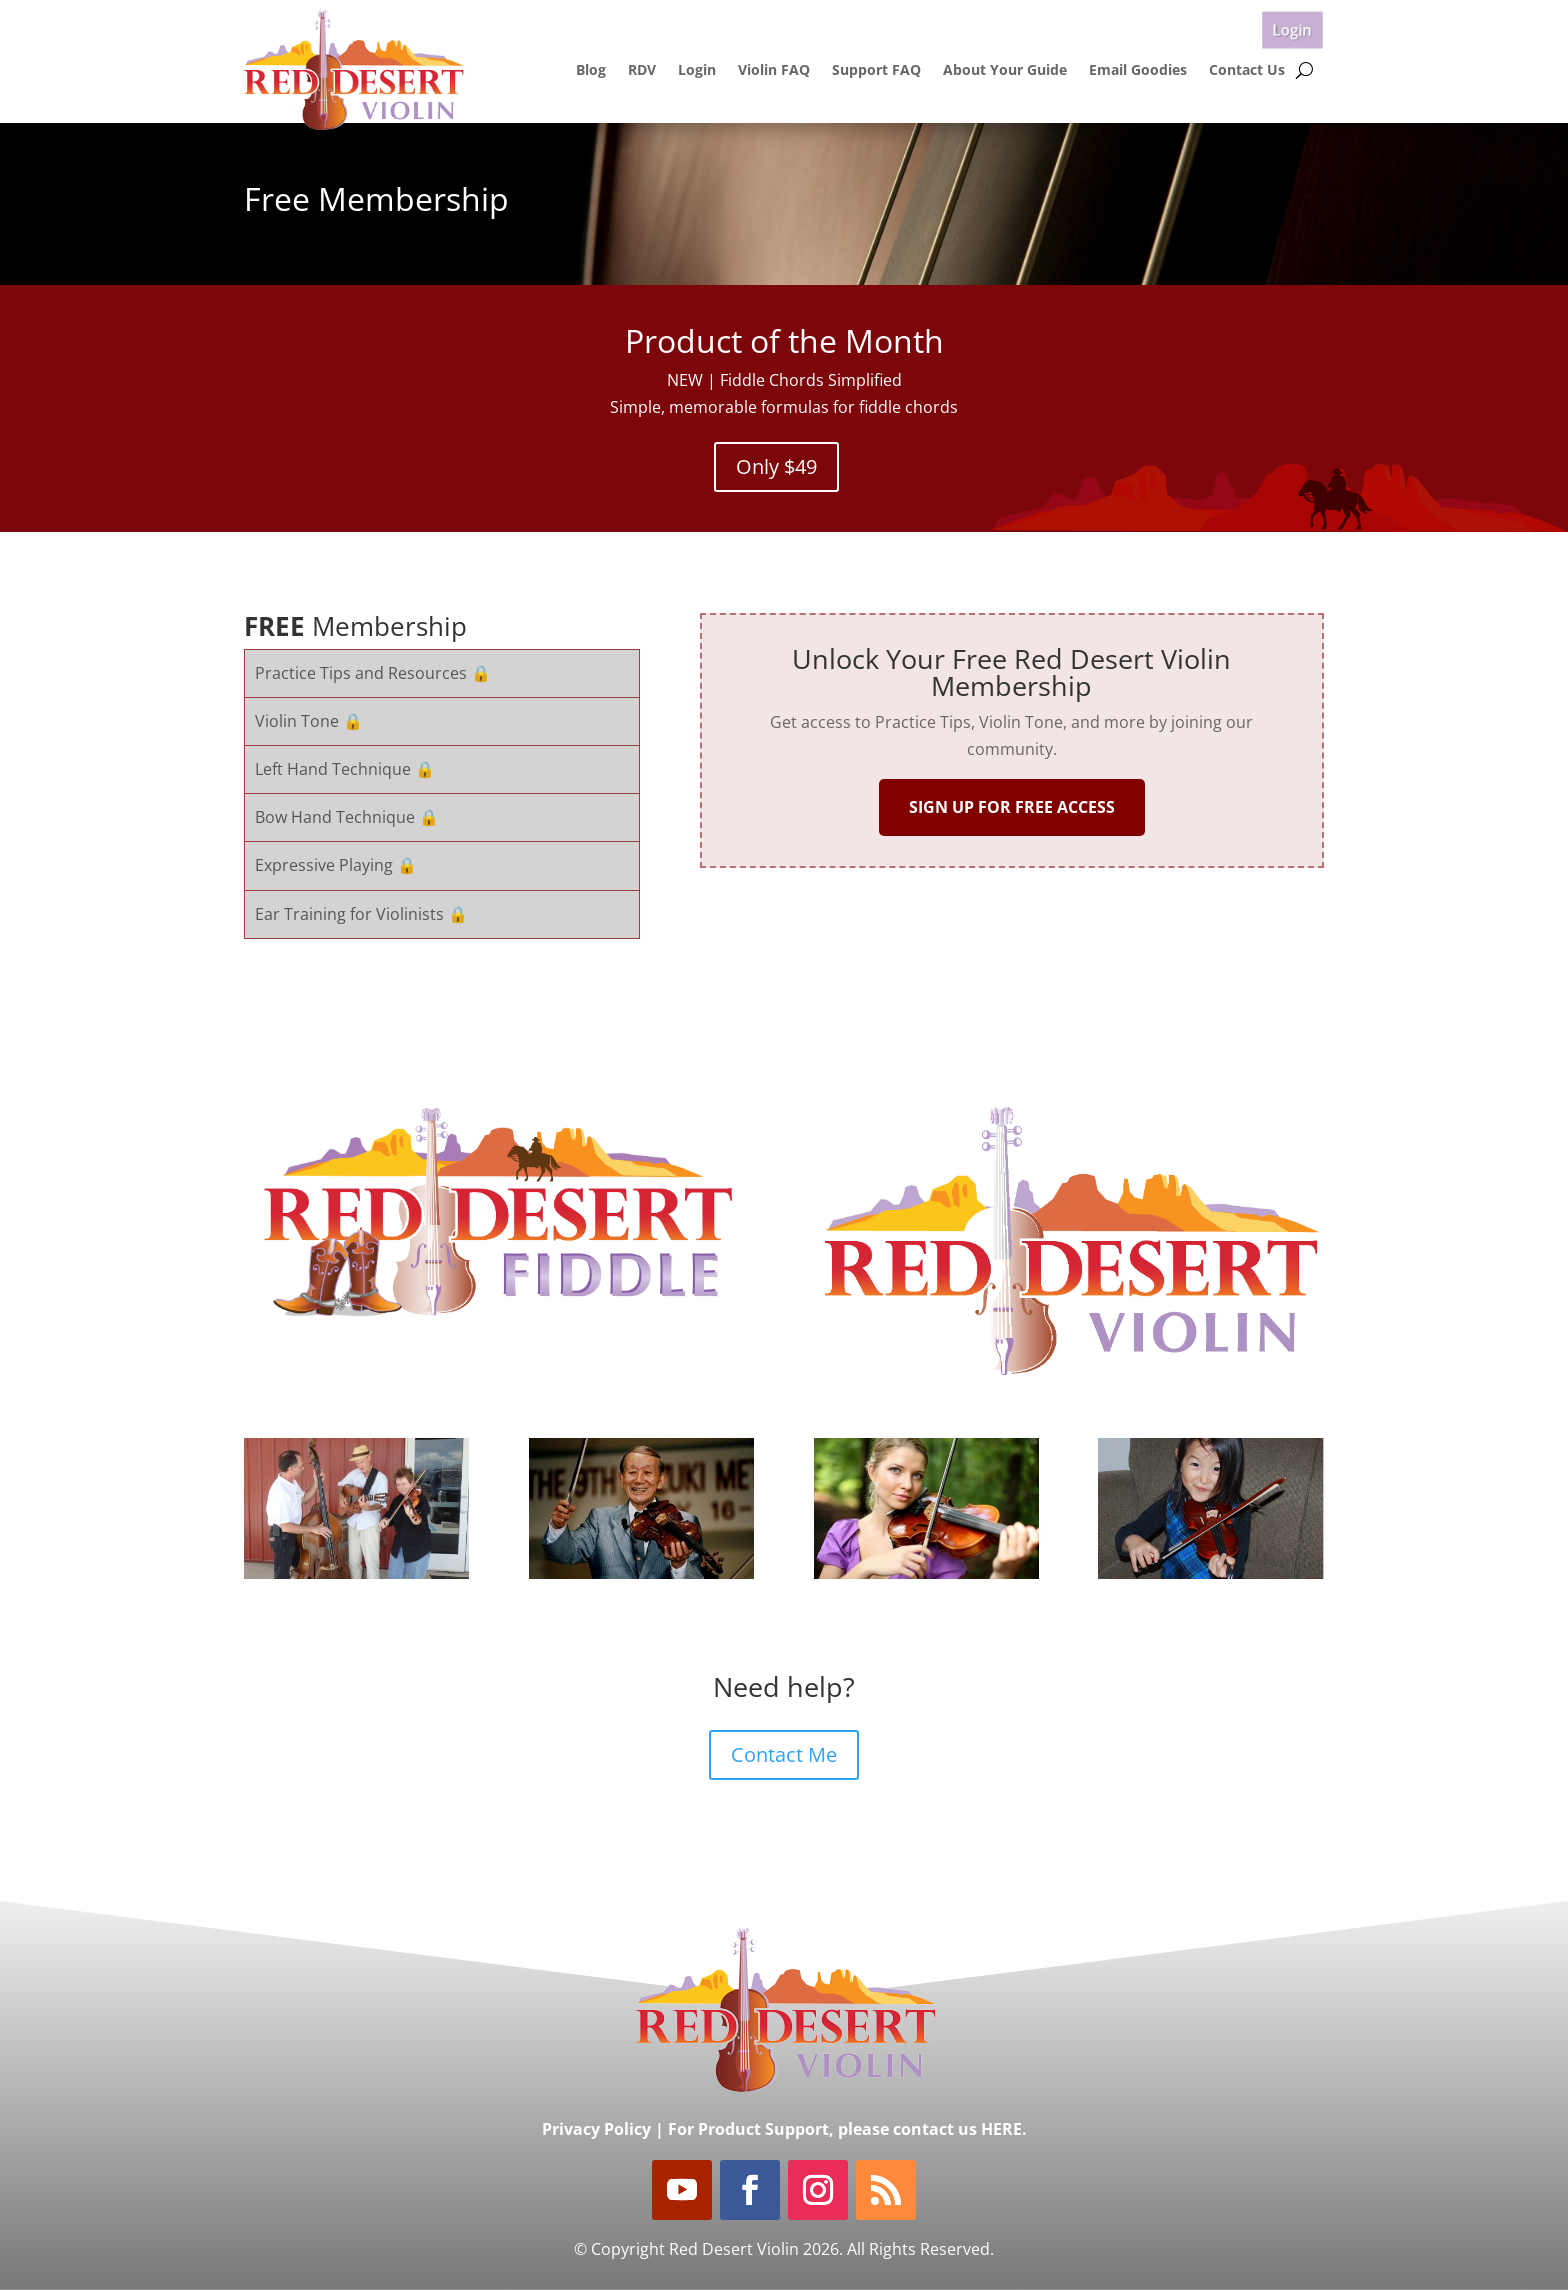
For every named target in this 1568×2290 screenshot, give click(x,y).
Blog (591, 69)
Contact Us (1247, 69)
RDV (642, 69)
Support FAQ (876, 69)
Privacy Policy (596, 2129)
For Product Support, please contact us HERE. (847, 2129)
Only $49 (776, 466)
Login (1292, 29)
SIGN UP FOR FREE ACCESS (1012, 807)
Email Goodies (1138, 69)
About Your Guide (1005, 69)
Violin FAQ (774, 69)
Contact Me (784, 1754)
